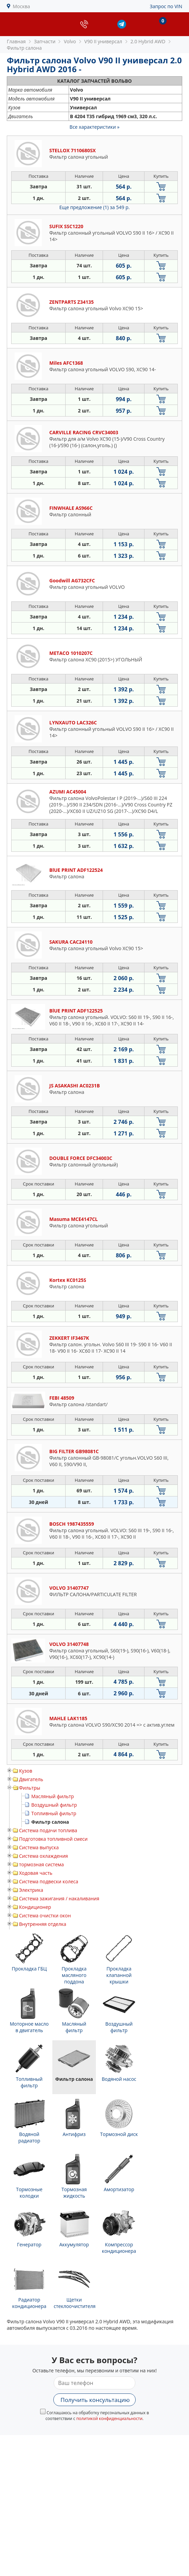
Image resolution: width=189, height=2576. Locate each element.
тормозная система (41, 1864)
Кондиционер (35, 1907)
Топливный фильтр (53, 1813)
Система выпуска (39, 1847)
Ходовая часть (35, 1873)
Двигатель (31, 1779)
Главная (16, 41)
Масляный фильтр (52, 1796)
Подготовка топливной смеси (53, 1839)
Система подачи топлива (48, 1830)
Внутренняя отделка (42, 1924)
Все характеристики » (95, 127)
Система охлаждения (43, 1856)
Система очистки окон (45, 1915)
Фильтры (29, 1788)
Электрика (31, 1890)
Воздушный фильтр (54, 1805)
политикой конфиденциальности (109, 2418)
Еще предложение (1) (94, 207)
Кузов (25, 1771)
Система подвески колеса (48, 1881)
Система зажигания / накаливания (59, 1898)
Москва (21, 6)
